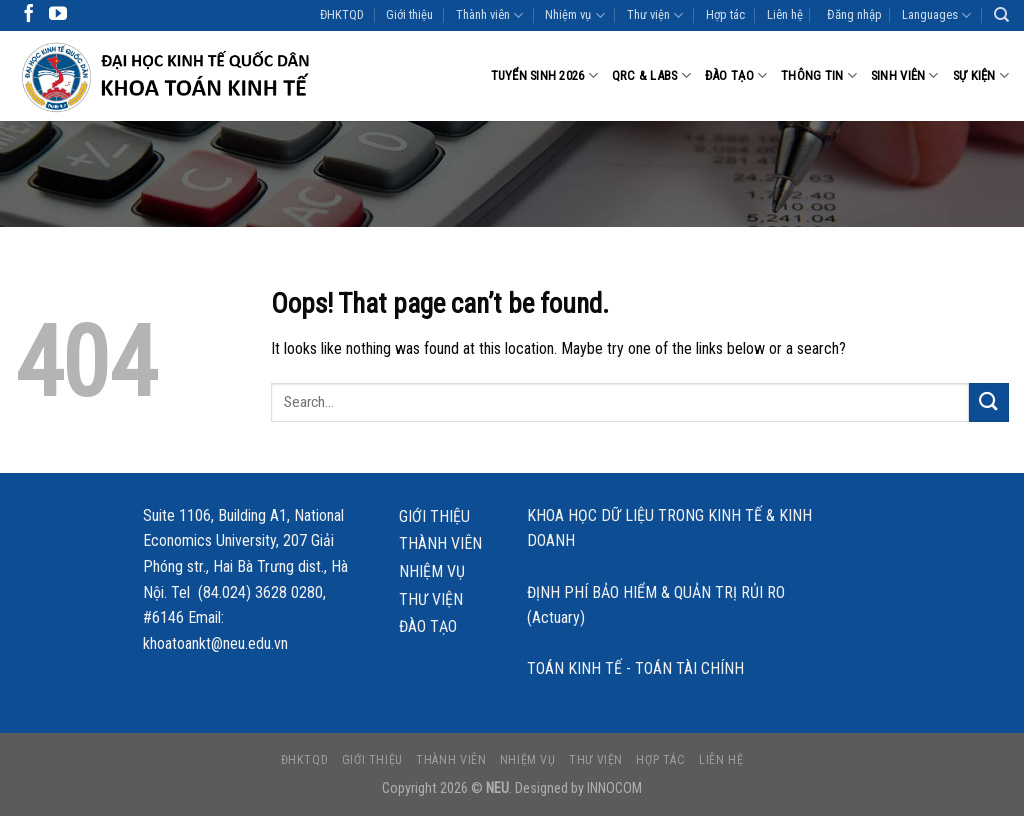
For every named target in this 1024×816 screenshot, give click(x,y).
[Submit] (989, 402)
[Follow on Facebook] (29, 15)
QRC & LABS (651, 75)
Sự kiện (981, 75)
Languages (936, 15)
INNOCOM (614, 788)
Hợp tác (725, 14)
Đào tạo (736, 75)
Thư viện (655, 15)
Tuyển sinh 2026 (544, 75)
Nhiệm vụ (574, 15)
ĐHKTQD (342, 14)
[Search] (1001, 15)
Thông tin (819, 75)
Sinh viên (905, 75)
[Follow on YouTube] (58, 15)
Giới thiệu (409, 14)
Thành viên (489, 15)
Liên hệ (785, 14)
